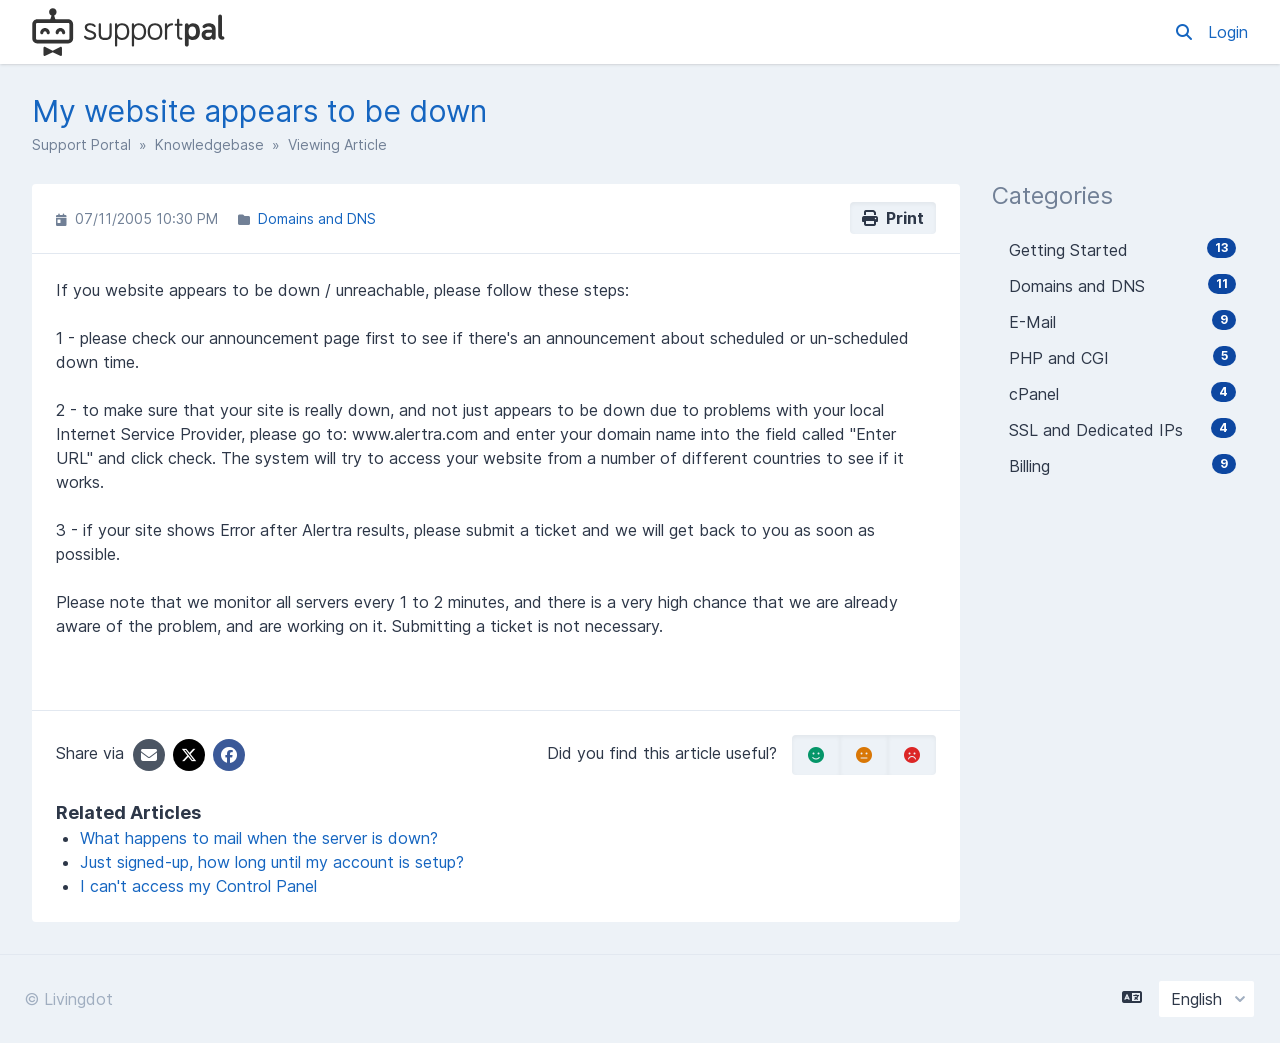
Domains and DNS (317, 218)
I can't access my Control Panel (198, 886)
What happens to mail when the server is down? (259, 838)
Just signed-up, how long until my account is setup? (272, 862)
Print (893, 218)
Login (1228, 32)
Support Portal (81, 144)
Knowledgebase (209, 144)
